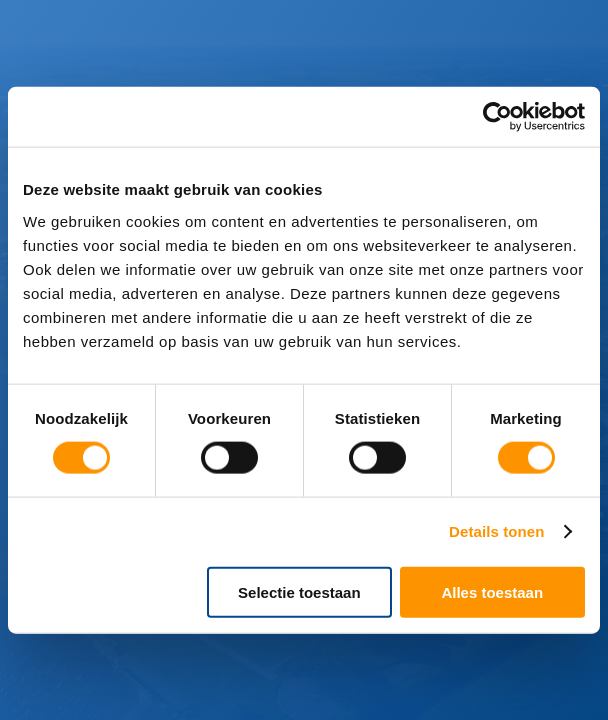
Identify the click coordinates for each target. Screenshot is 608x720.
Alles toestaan (492, 591)
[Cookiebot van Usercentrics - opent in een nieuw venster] (497, 117)
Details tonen (496, 531)
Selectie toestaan (299, 591)
